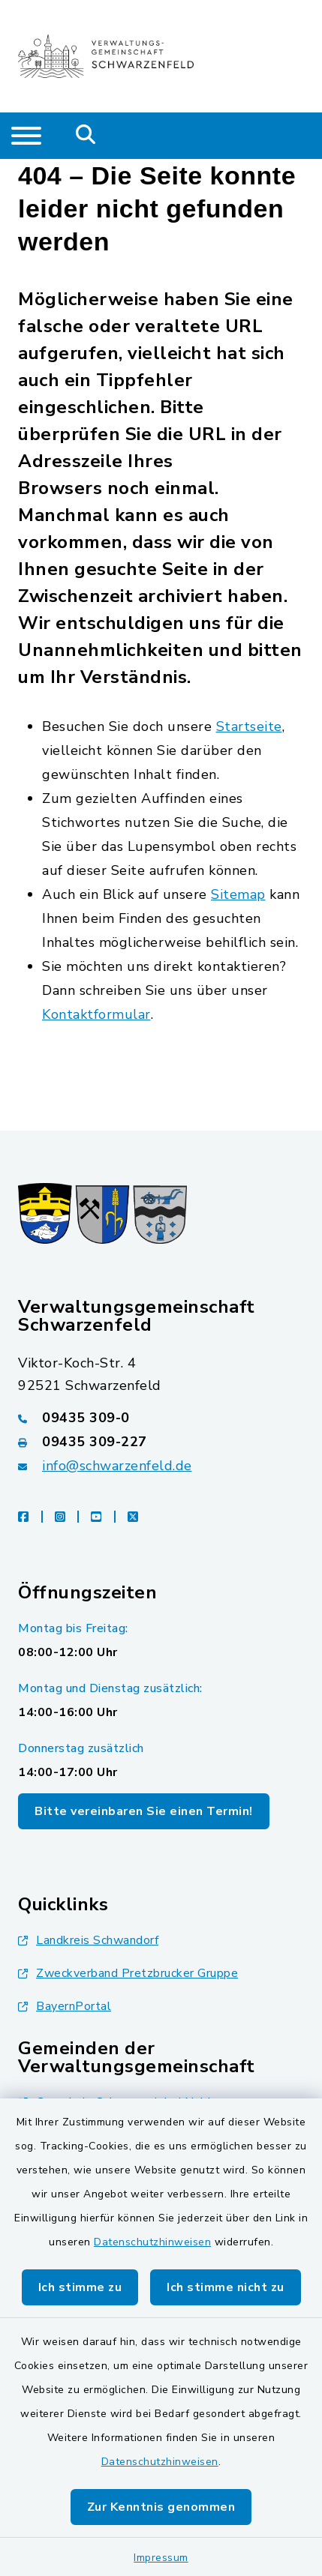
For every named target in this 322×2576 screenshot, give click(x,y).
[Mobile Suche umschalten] (86, 135)
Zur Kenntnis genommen (161, 2507)
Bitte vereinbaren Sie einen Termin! (144, 1811)
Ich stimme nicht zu (225, 2287)
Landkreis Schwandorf (88, 1940)
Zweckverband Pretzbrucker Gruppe (128, 1973)
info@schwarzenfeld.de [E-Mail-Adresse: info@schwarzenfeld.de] (117, 1466)
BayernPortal (64, 2006)
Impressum (161, 2558)
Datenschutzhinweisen (152, 2242)
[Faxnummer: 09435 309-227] (161, 1442)
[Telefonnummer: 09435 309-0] (161, 1418)
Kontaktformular (96, 1014)
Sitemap (238, 894)
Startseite (249, 726)
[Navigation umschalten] (26, 135)
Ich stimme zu (80, 2287)
